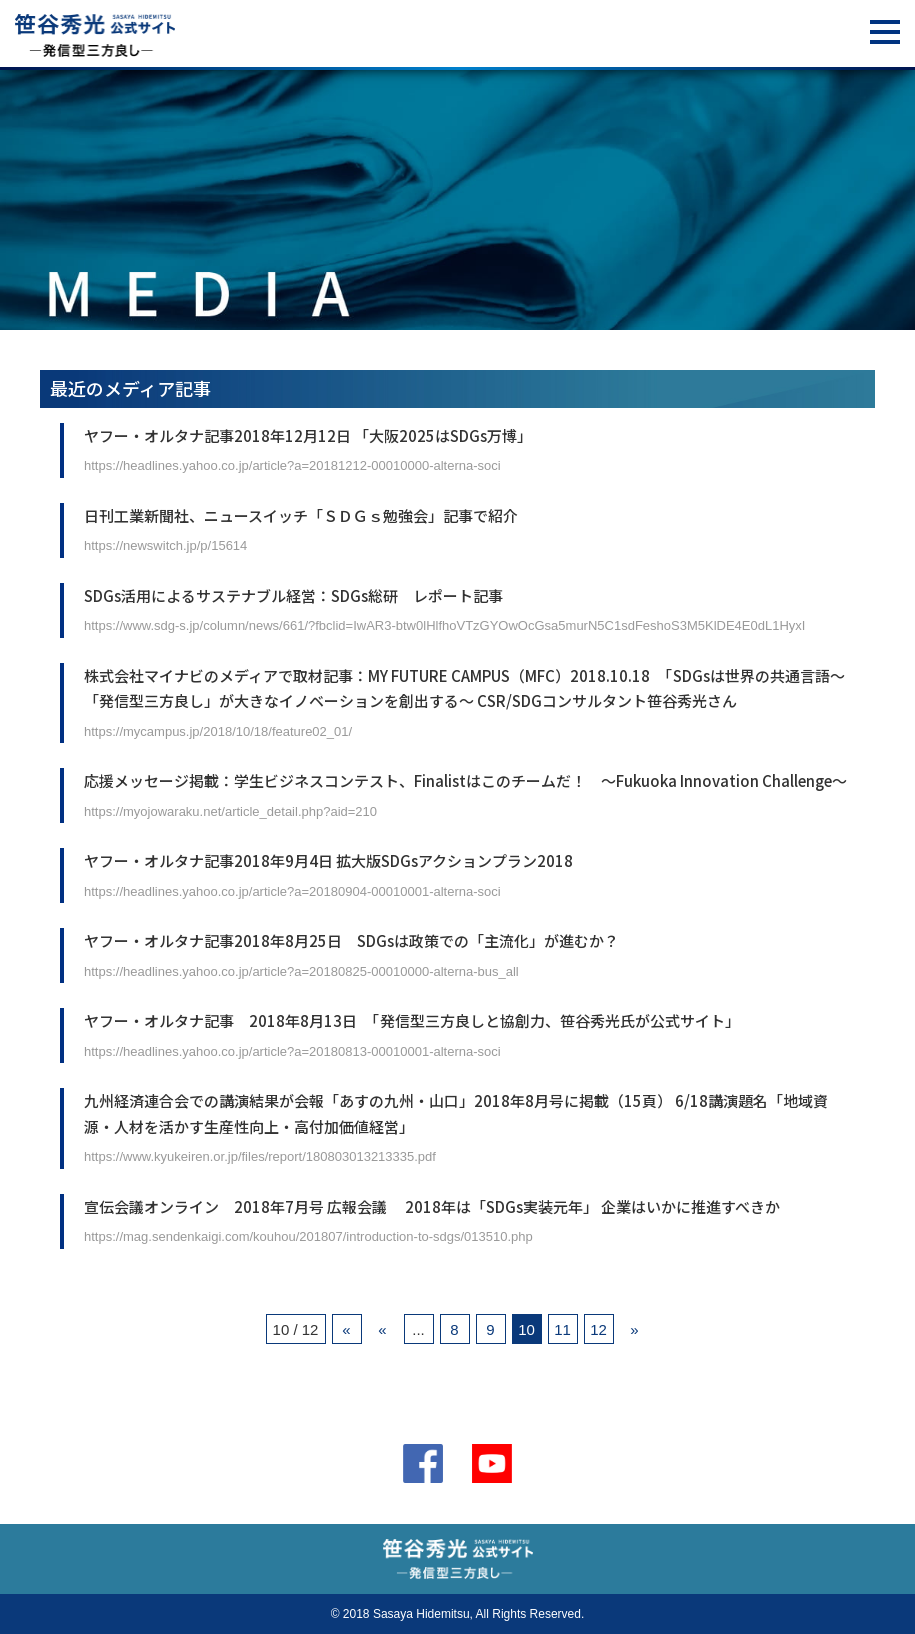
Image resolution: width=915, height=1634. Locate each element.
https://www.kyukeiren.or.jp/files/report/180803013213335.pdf (260, 1156)
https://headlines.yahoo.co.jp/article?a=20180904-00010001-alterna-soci (292, 891)
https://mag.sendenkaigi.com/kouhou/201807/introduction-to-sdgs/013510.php (308, 1236)
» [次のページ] (634, 1329)
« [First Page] (346, 1329)
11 (562, 1329)
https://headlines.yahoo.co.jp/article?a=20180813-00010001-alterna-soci (292, 1051)
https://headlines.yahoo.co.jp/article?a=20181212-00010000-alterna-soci (292, 465)
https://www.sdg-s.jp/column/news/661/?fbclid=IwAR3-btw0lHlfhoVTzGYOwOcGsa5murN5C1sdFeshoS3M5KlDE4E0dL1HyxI (444, 625)
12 (598, 1329)
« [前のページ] (382, 1329)
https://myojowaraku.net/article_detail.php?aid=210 (230, 811)
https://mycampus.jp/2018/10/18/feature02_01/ (218, 731)
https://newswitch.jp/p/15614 (165, 545)
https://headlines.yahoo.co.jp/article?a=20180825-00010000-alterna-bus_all (301, 971)
